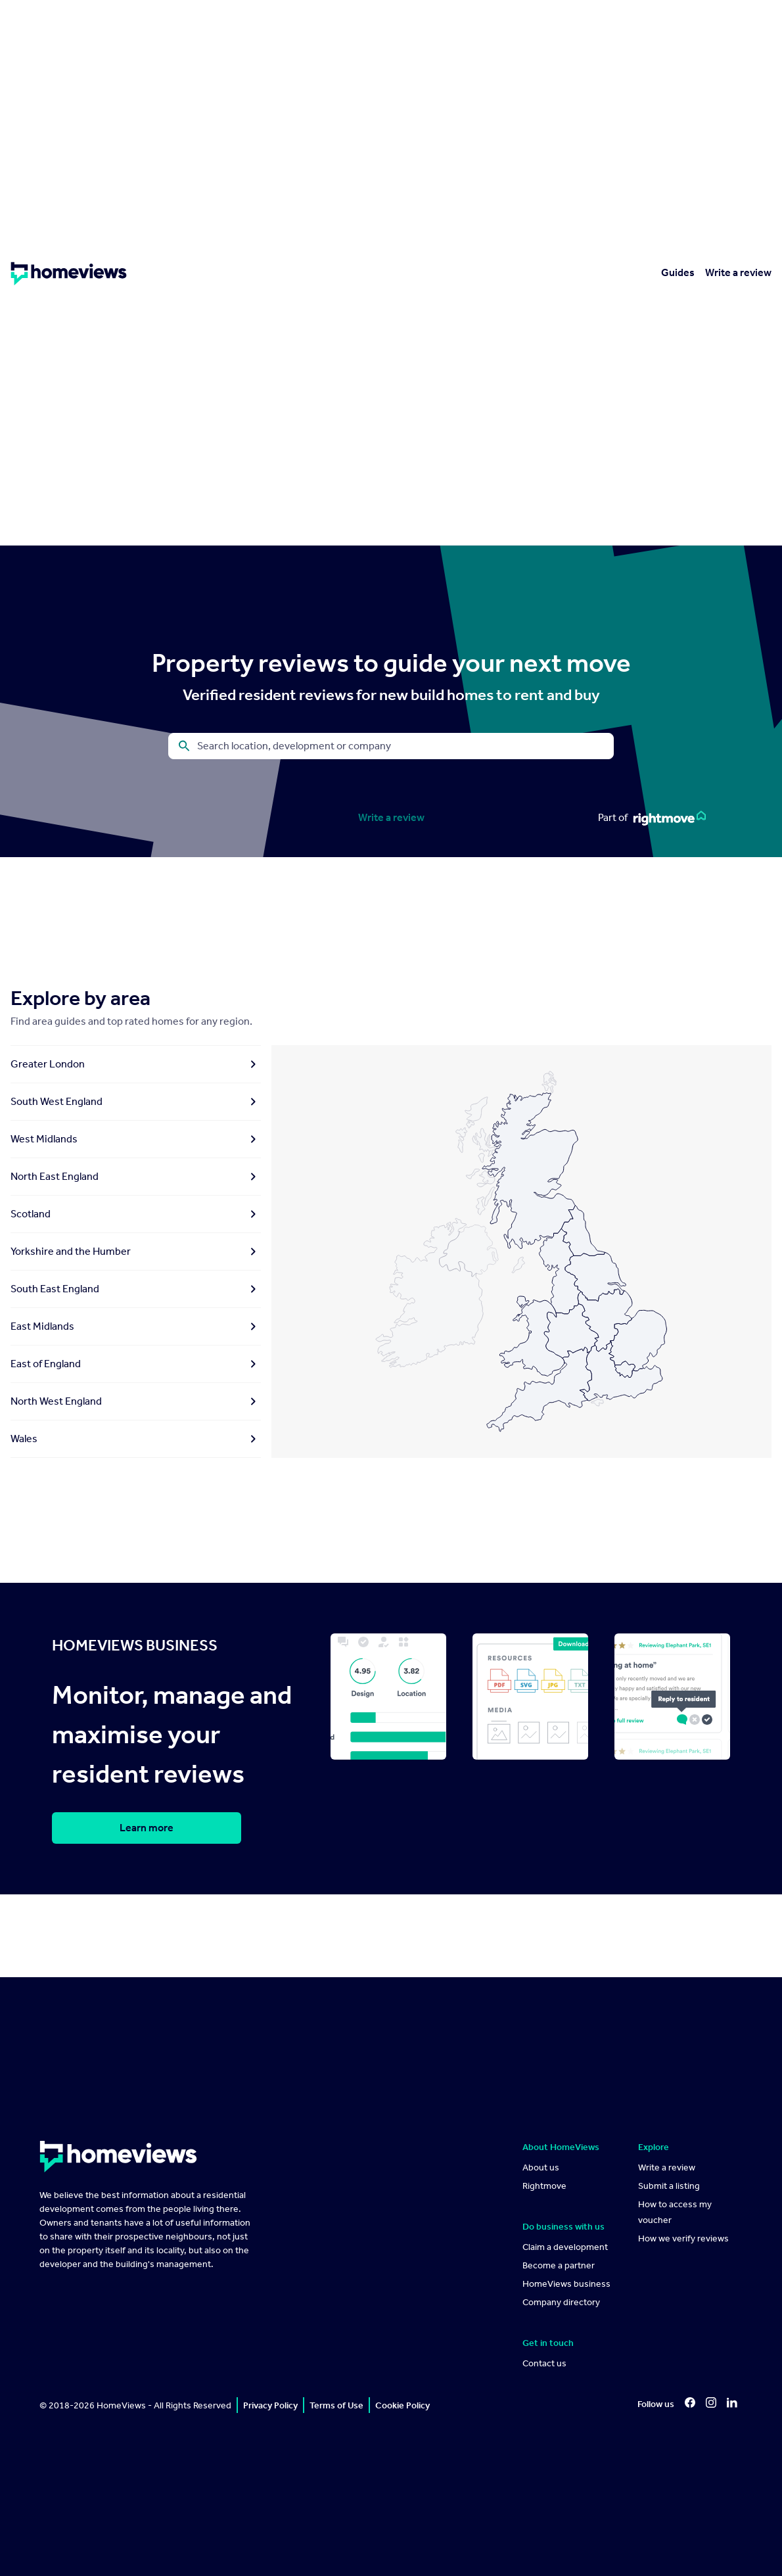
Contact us (544, 2363)
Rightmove (544, 2185)
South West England (136, 1102)
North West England (136, 1401)
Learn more (146, 1827)
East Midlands (136, 1326)
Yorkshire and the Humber (136, 1251)
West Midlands (136, 1139)
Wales (136, 1439)
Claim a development (565, 2247)
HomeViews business (566, 2283)
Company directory (561, 2302)
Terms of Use (336, 2405)
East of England (136, 1364)
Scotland (136, 1214)
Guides (678, 272)
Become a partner (558, 2265)
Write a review (738, 272)
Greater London (136, 1064)
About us (540, 2167)
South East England (136, 1289)
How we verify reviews (683, 2238)
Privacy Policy (270, 2405)
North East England (136, 1176)
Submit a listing (669, 2185)
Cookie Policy (402, 2405)
